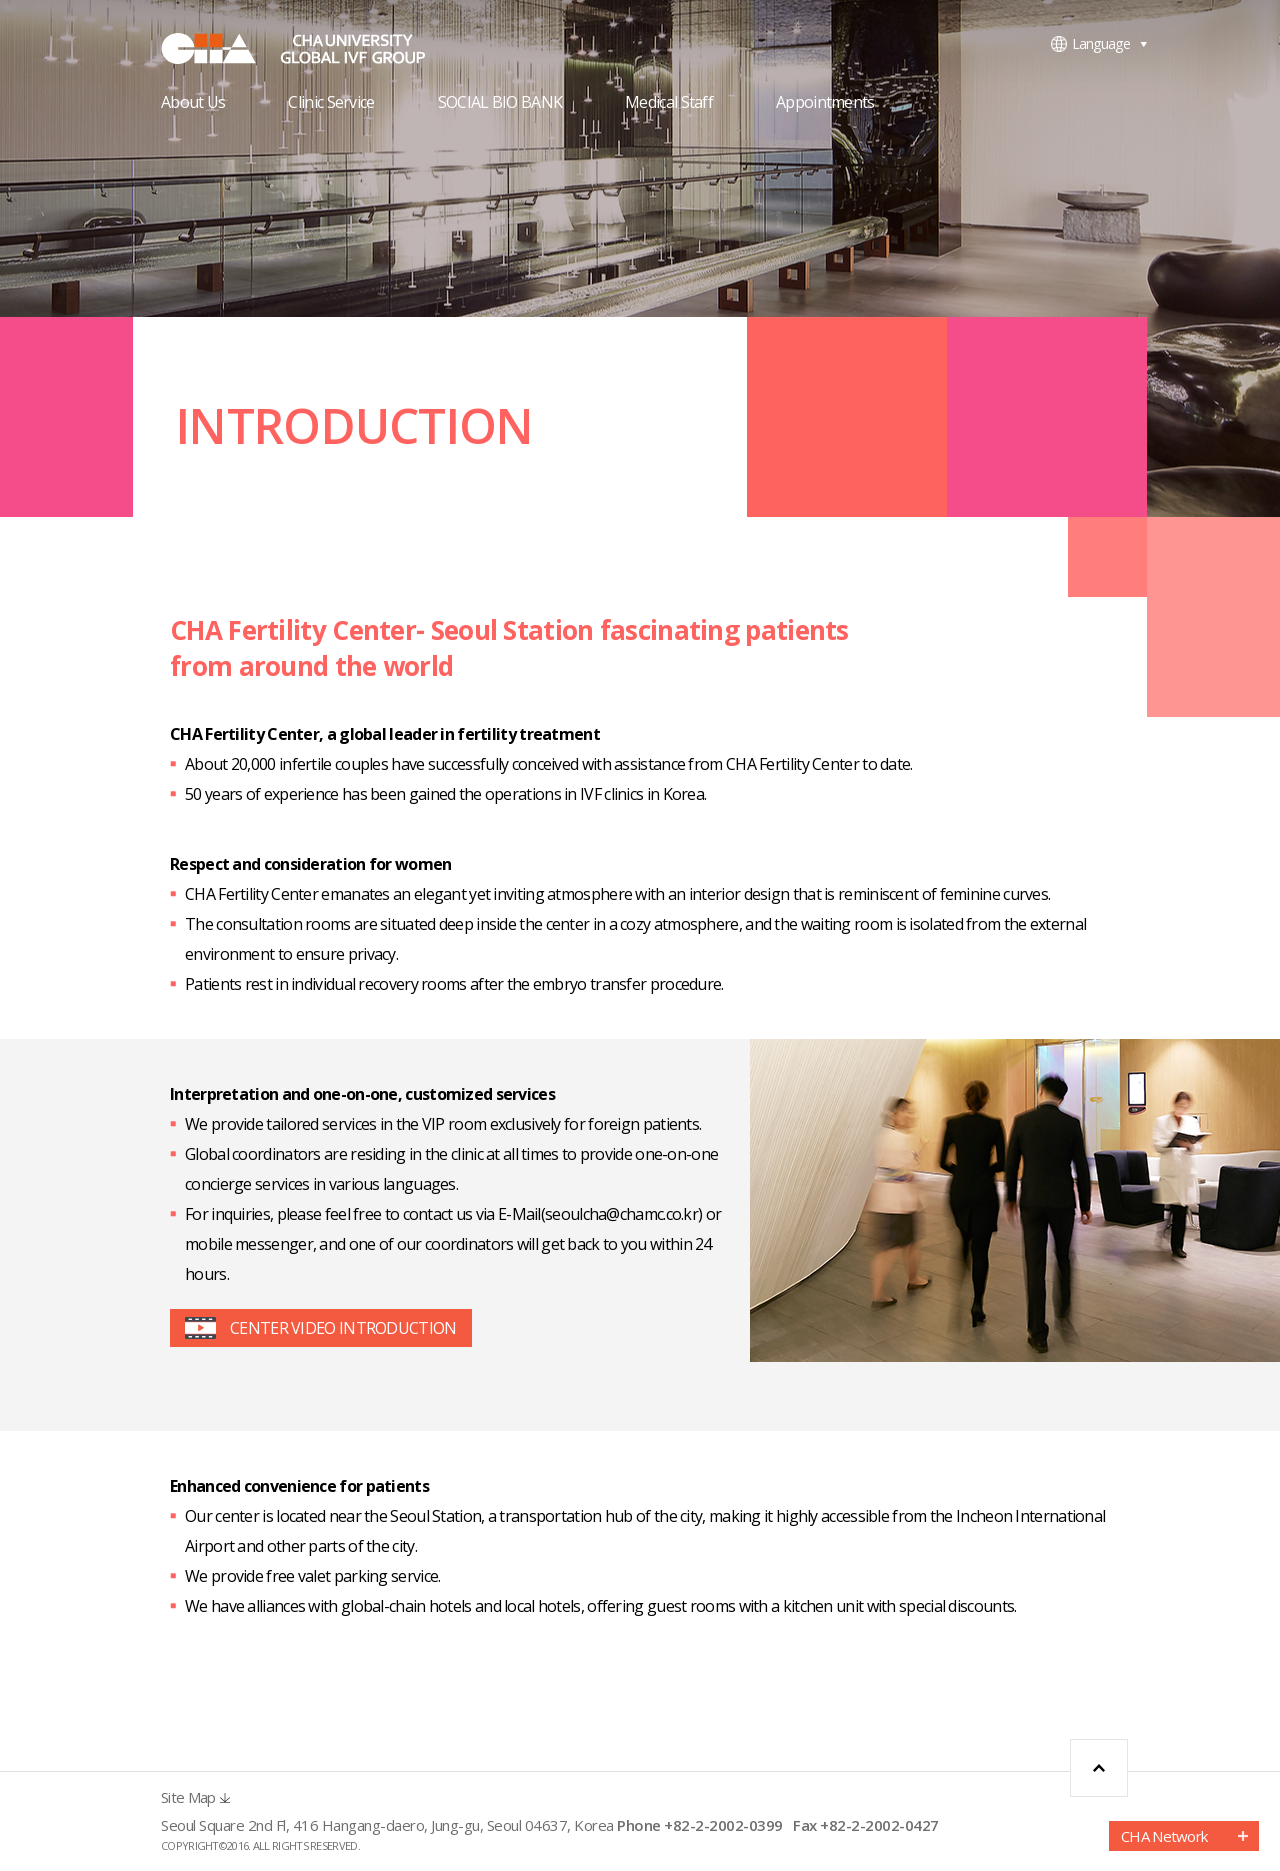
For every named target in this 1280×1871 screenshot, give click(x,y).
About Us (193, 103)
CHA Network (1164, 1836)
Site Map (188, 1797)
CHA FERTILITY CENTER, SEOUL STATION (311, 48)
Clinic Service (331, 103)
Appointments (825, 103)
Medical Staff (669, 103)
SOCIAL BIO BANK (500, 103)
